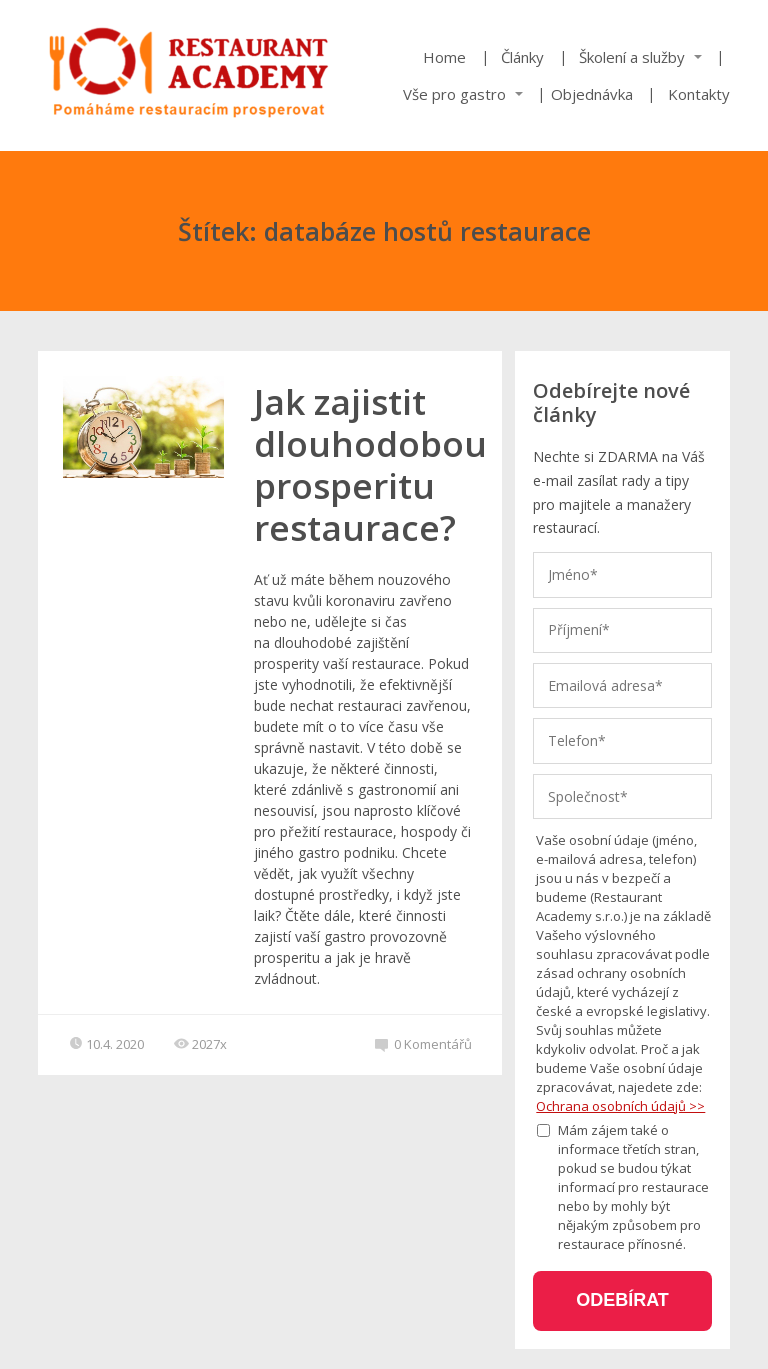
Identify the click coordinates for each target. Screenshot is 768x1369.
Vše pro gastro (454, 94)
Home (444, 57)
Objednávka (592, 94)
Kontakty (699, 94)
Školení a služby (632, 57)
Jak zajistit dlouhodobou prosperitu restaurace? (370, 464)
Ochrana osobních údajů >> (620, 1106)
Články (522, 57)
